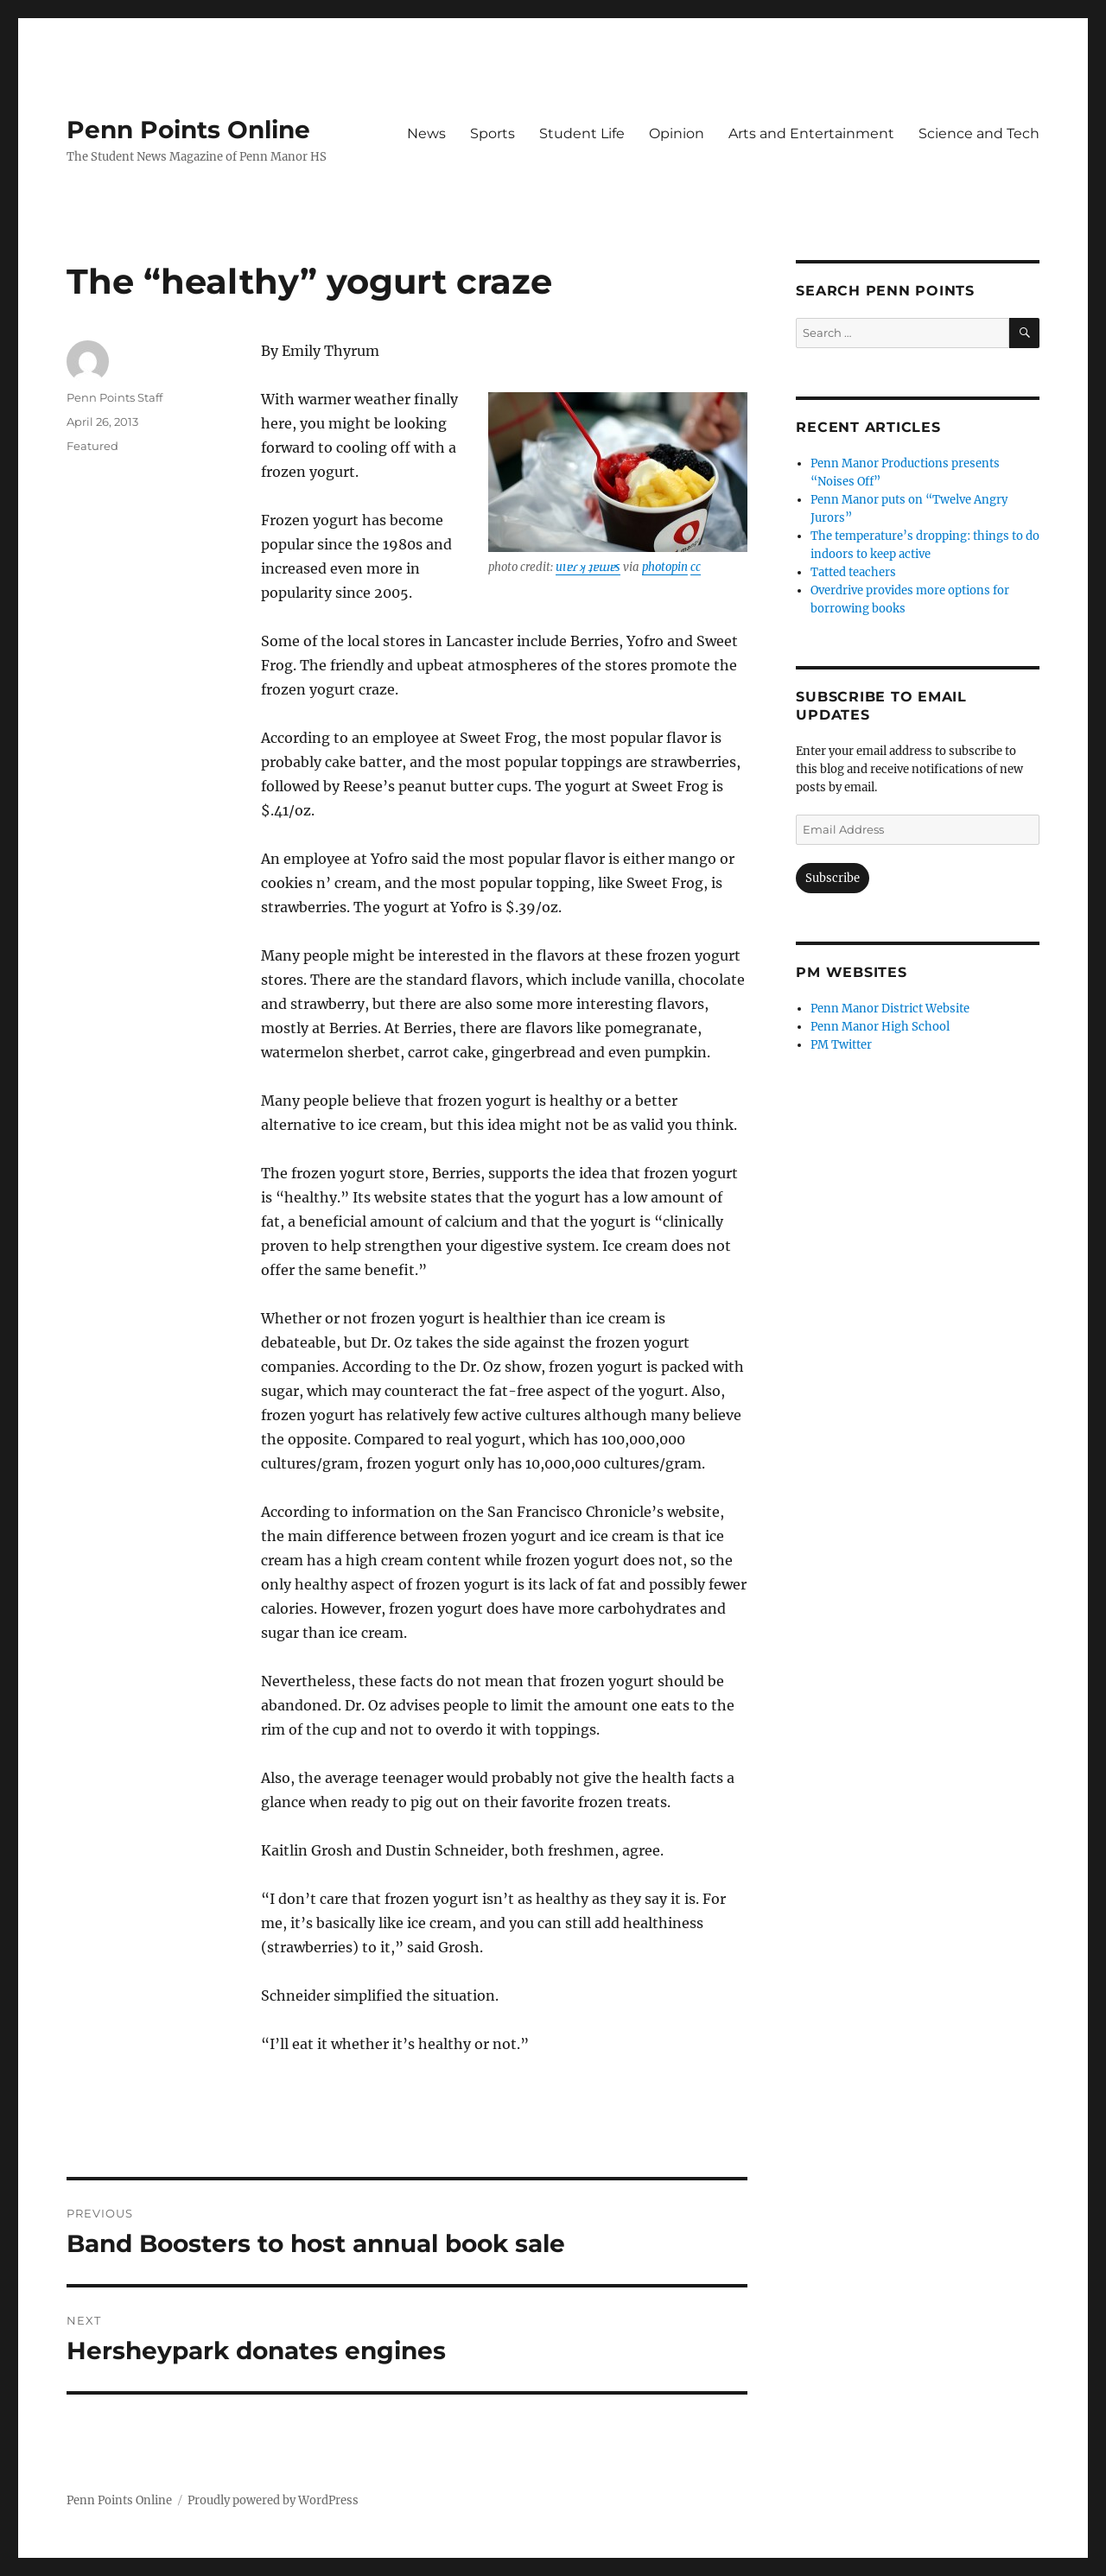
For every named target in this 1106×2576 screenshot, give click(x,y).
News (426, 133)
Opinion (676, 133)
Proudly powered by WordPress (273, 2500)
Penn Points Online (188, 129)
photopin (665, 567)
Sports (492, 133)
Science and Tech (978, 133)
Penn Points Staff (114, 397)
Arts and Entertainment (811, 133)
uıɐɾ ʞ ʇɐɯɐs (588, 567)
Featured (92, 446)
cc (695, 567)
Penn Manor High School (880, 1026)
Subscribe (832, 878)
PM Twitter (841, 1044)
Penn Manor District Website (889, 1008)
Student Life (582, 133)
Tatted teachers (853, 572)
